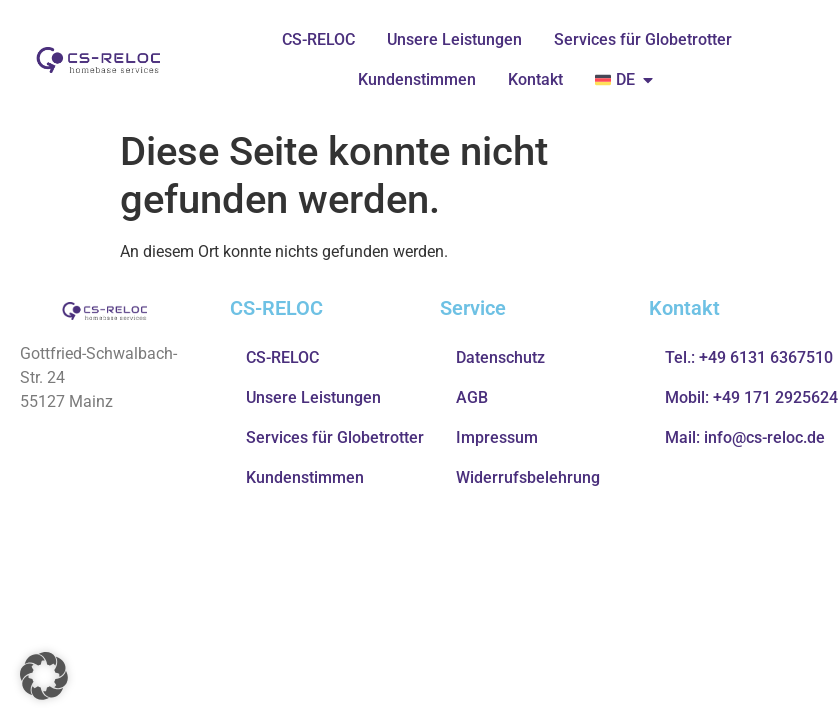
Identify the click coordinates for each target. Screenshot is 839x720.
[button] (44, 676)
